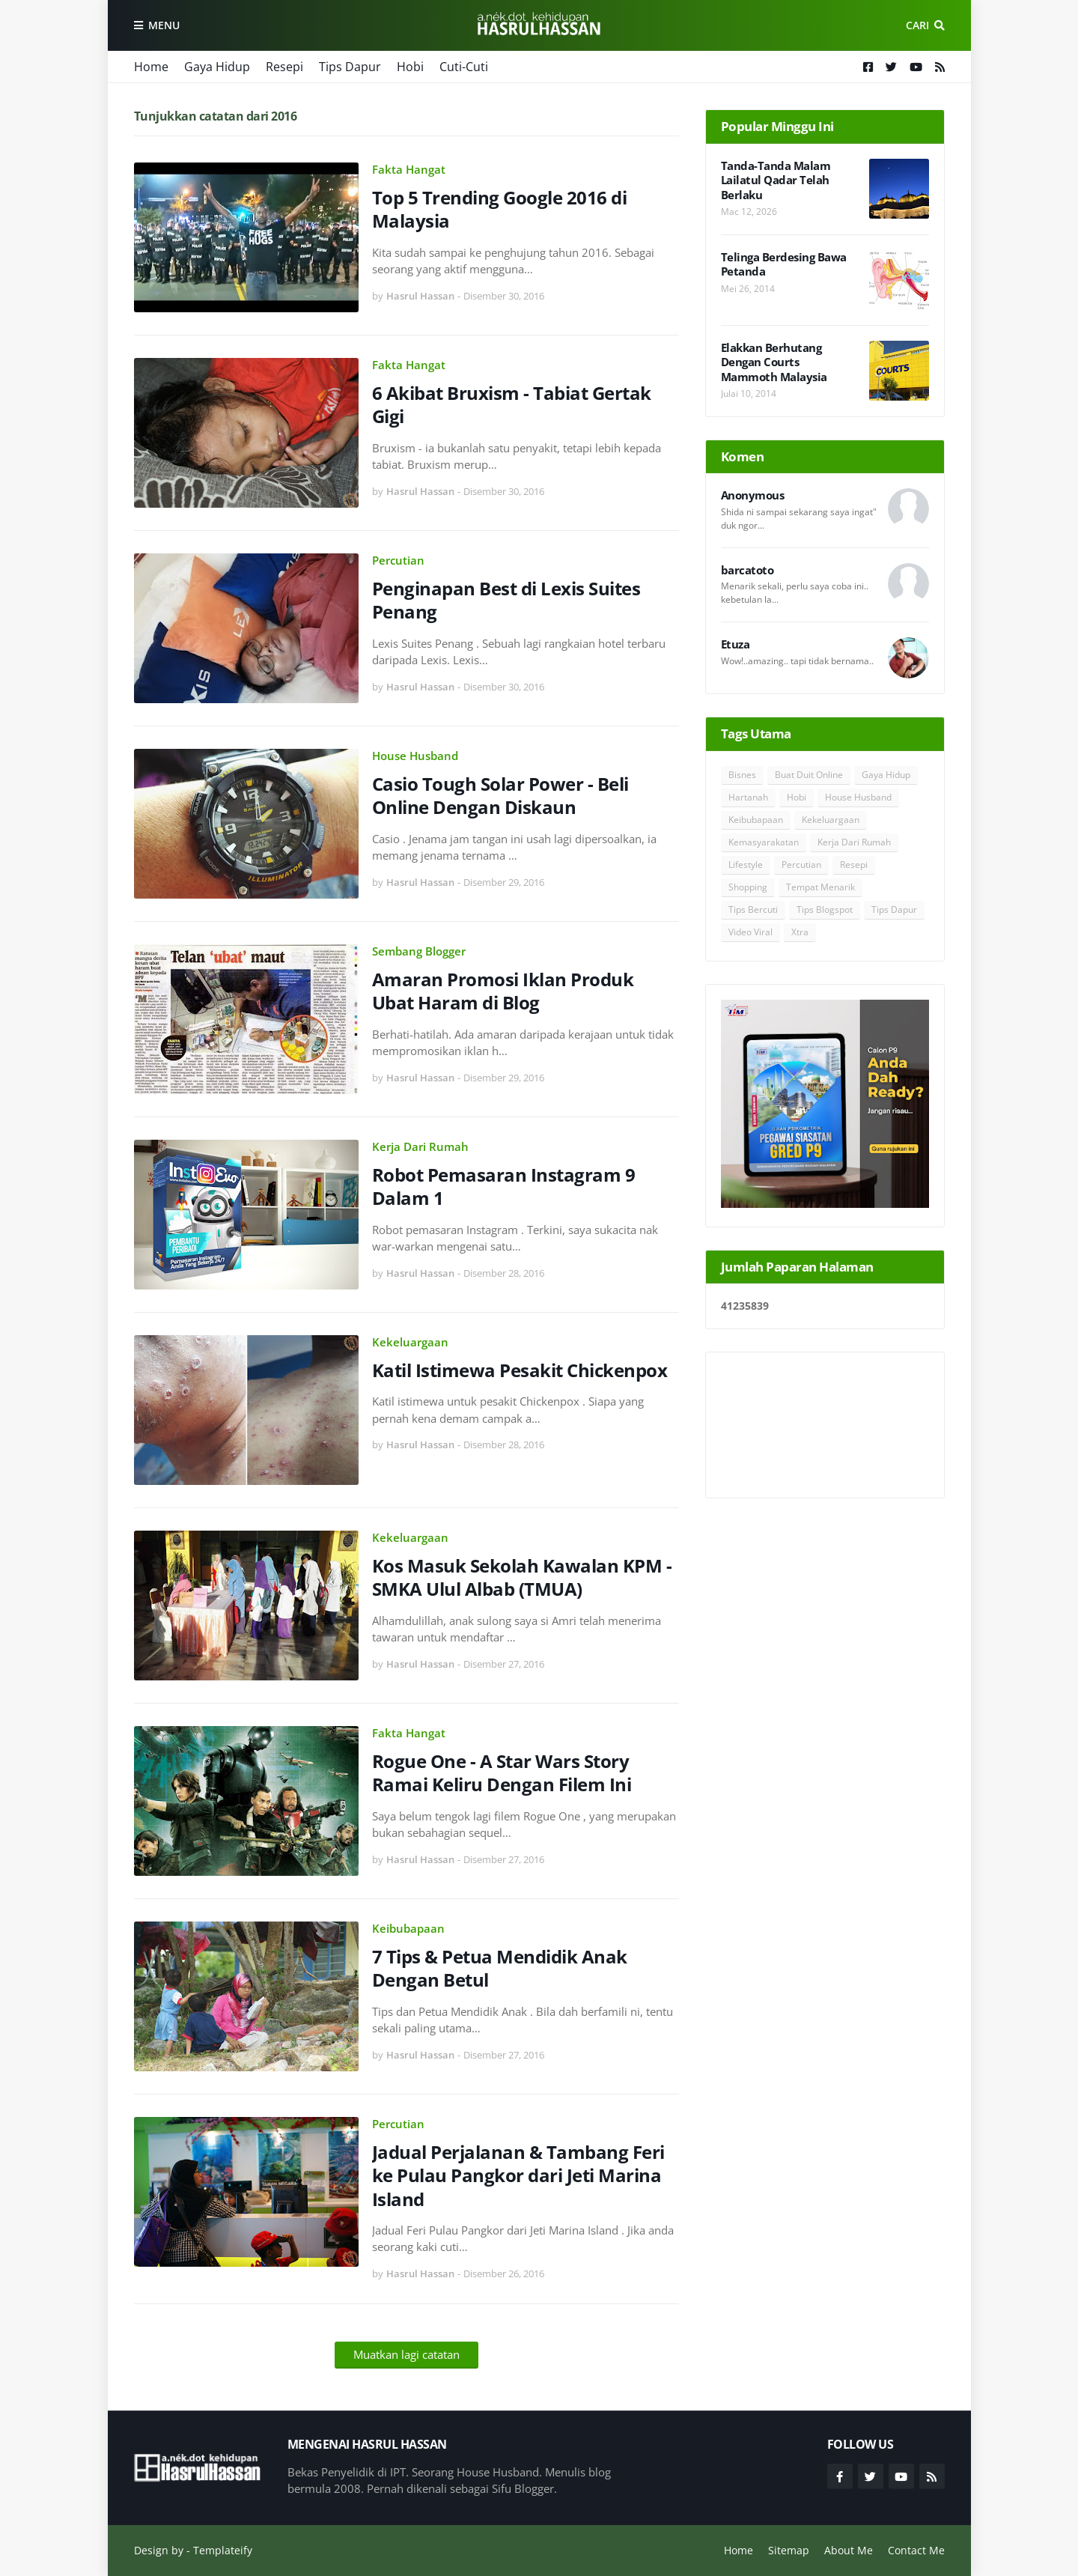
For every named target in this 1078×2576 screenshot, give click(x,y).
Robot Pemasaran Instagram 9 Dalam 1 (504, 1186)
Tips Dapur (350, 66)
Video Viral (750, 932)
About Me (848, 2550)
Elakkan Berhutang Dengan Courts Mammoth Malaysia (774, 362)
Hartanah (748, 797)
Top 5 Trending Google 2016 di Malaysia (499, 209)
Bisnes (742, 774)
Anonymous (753, 495)
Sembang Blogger (419, 951)
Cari (917, 25)
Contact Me (916, 2550)
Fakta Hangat (408, 169)
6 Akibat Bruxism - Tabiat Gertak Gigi (511, 404)
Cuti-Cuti (463, 66)
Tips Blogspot (825, 909)
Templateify (222, 2550)
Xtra (799, 932)
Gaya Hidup (217, 66)
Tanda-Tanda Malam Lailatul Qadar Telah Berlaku (776, 180)
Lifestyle (745, 864)
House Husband (415, 755)
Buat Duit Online (809, 774)
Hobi (410, 66)
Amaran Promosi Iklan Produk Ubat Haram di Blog (503, 990)
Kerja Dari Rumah (420, 1146)
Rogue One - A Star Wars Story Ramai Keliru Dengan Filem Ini (502, 1772)
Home (151, 66)
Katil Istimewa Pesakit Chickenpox (520, 1370)
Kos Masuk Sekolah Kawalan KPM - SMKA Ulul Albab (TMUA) (522, 1577)
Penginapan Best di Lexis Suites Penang (506, 600)
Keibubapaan (408, 1928)
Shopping (747, 887)
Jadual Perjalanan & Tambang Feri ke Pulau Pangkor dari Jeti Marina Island (518, 2175)
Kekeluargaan (410, 1341)
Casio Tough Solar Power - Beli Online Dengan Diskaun (500, 795)
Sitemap (788, 2550)
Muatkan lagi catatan (406, 2354)
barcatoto (747, 570)
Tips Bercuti (753, 909)
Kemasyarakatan (763, 842)
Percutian (398, 560)
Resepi (284, 66)
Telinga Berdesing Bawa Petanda (784, 264)
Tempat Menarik (820, 887)
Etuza (735, 644)
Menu (164, 25)
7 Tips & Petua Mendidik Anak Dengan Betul (499, 1968)
